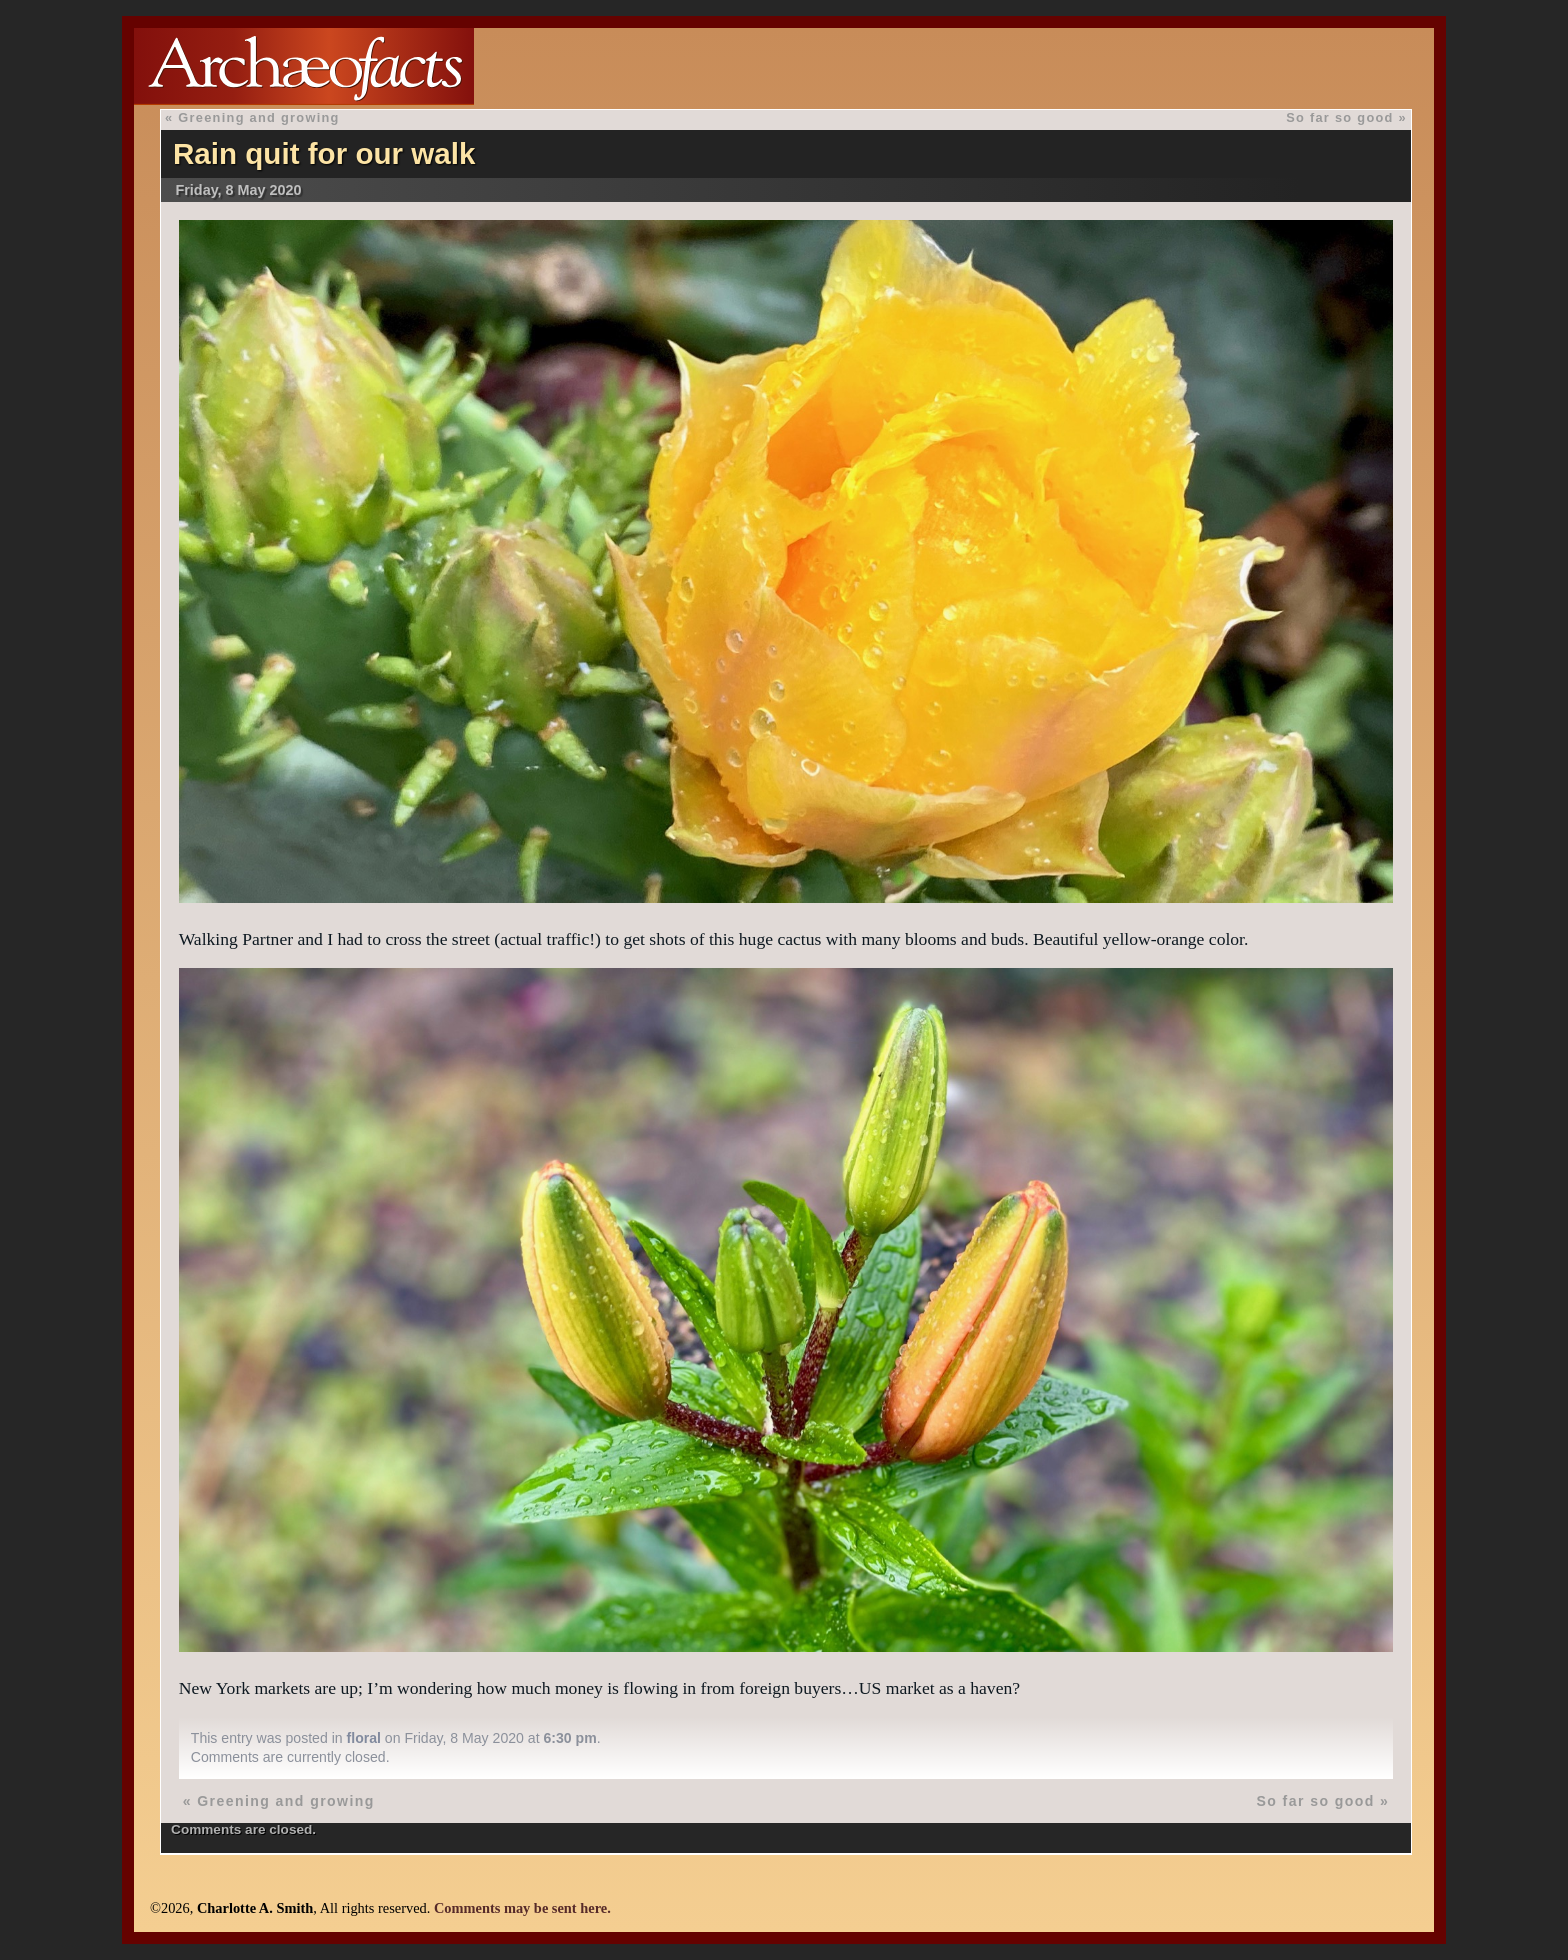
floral (364, 1738)
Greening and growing (258, 117)
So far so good (1340, 117)
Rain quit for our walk (324, 153)
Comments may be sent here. (522, 1908)
